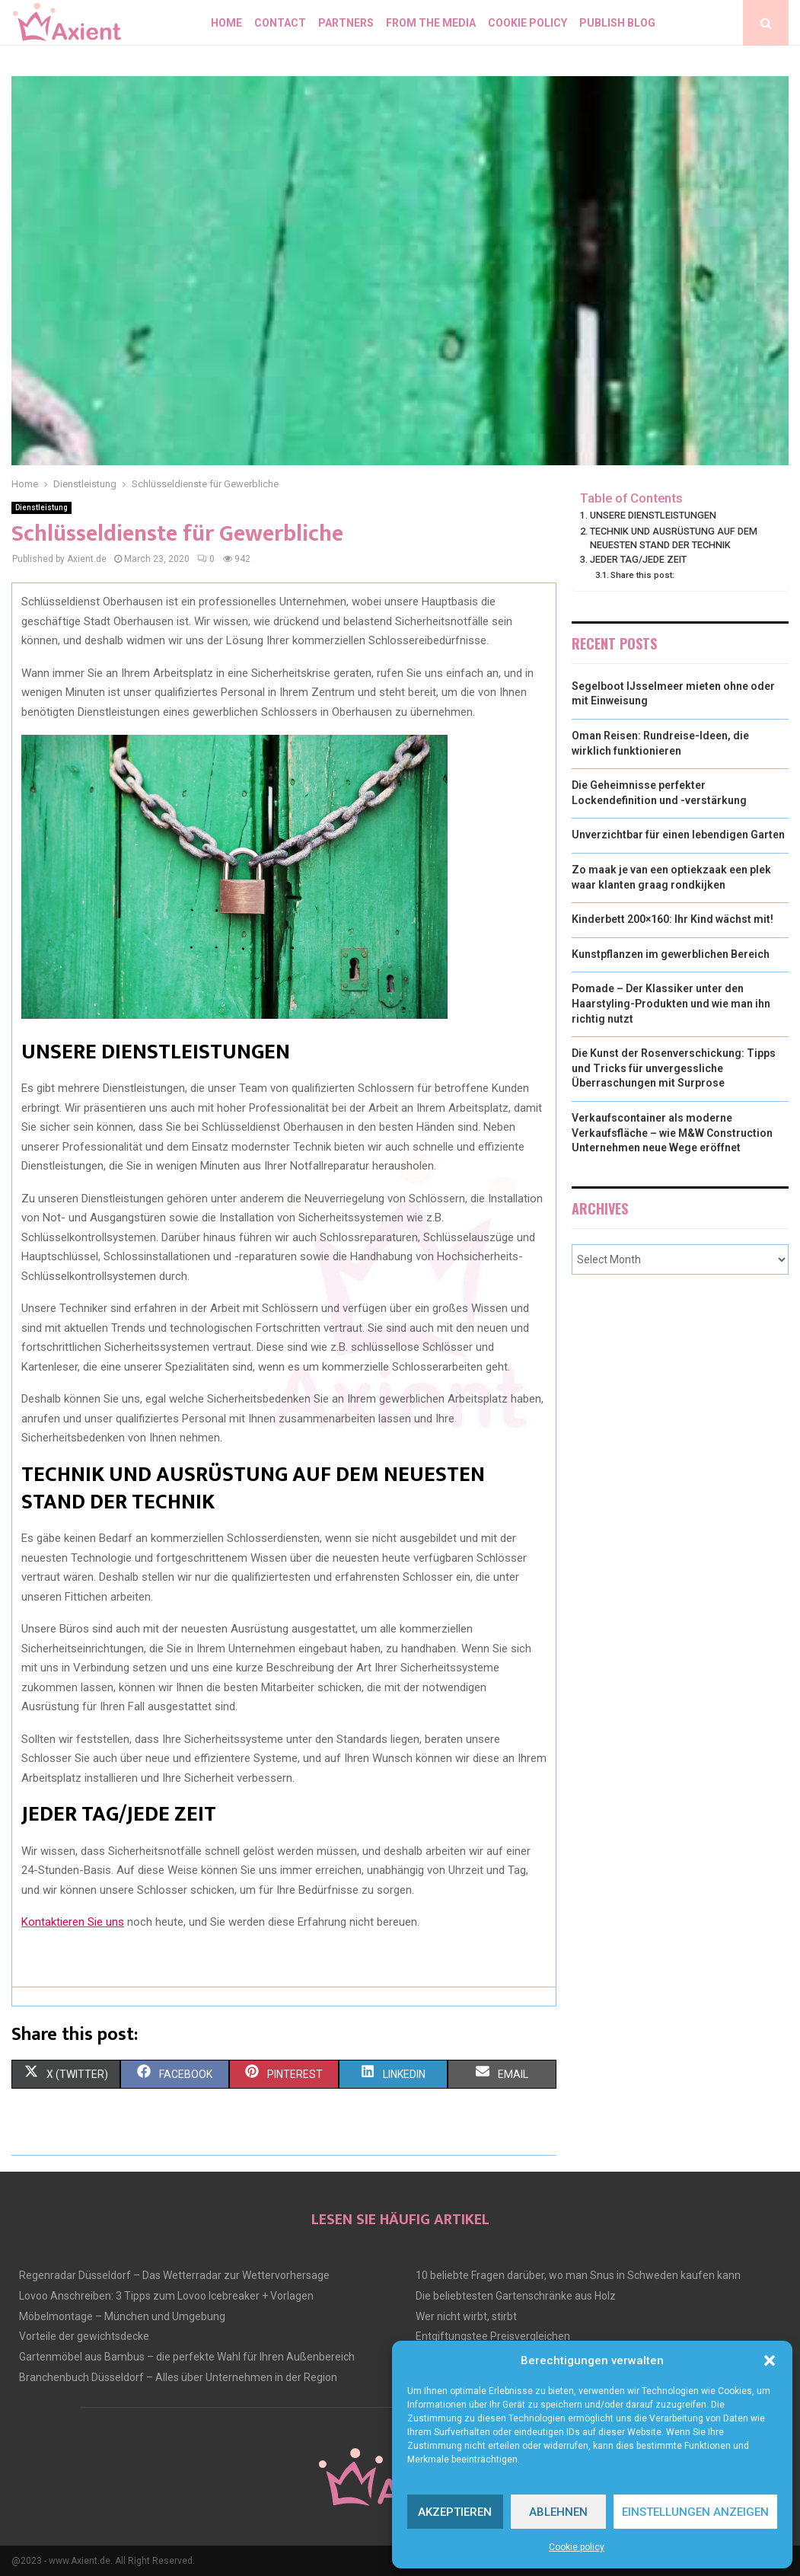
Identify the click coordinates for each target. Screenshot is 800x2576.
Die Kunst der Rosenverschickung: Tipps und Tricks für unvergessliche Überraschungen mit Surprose (674, 1068)
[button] (769, 2360)
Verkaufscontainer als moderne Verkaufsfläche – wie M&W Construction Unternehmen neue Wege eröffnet (672, 1133)
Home (226, 23)
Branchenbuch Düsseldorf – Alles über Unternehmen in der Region (178, 2377)
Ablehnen (558, 2512)
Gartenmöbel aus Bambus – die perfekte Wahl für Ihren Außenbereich (187, 2357)
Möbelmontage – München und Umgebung (122, 2316)
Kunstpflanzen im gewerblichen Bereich (671, 954)
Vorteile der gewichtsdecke (84, 2336)
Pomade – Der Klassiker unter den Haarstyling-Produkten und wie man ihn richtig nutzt (671, 1003)
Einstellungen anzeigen (695, 2512)
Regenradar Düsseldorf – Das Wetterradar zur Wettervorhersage (174, 2275)
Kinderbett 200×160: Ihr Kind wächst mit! (672, 919)
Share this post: (642, 575)
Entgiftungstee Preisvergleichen (493, 2336)
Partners (346, 23)
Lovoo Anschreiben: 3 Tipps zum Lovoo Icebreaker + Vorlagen (166, 2296)
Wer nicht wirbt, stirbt (466, 2316)
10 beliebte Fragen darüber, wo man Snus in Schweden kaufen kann (578, 2275)
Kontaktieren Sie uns (72, 1922)
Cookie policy (576, 2547)
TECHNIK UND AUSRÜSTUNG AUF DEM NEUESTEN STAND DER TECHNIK (673, 538)
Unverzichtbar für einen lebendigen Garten (678, 834)
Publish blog (617, 23)
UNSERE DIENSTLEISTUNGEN (653, 515)
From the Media (431, 23)
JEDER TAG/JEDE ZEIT (638, 559)
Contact (280, 23)
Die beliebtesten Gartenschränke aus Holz (516, 2296)
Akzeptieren (455, 2512)
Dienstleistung (41, 507)
